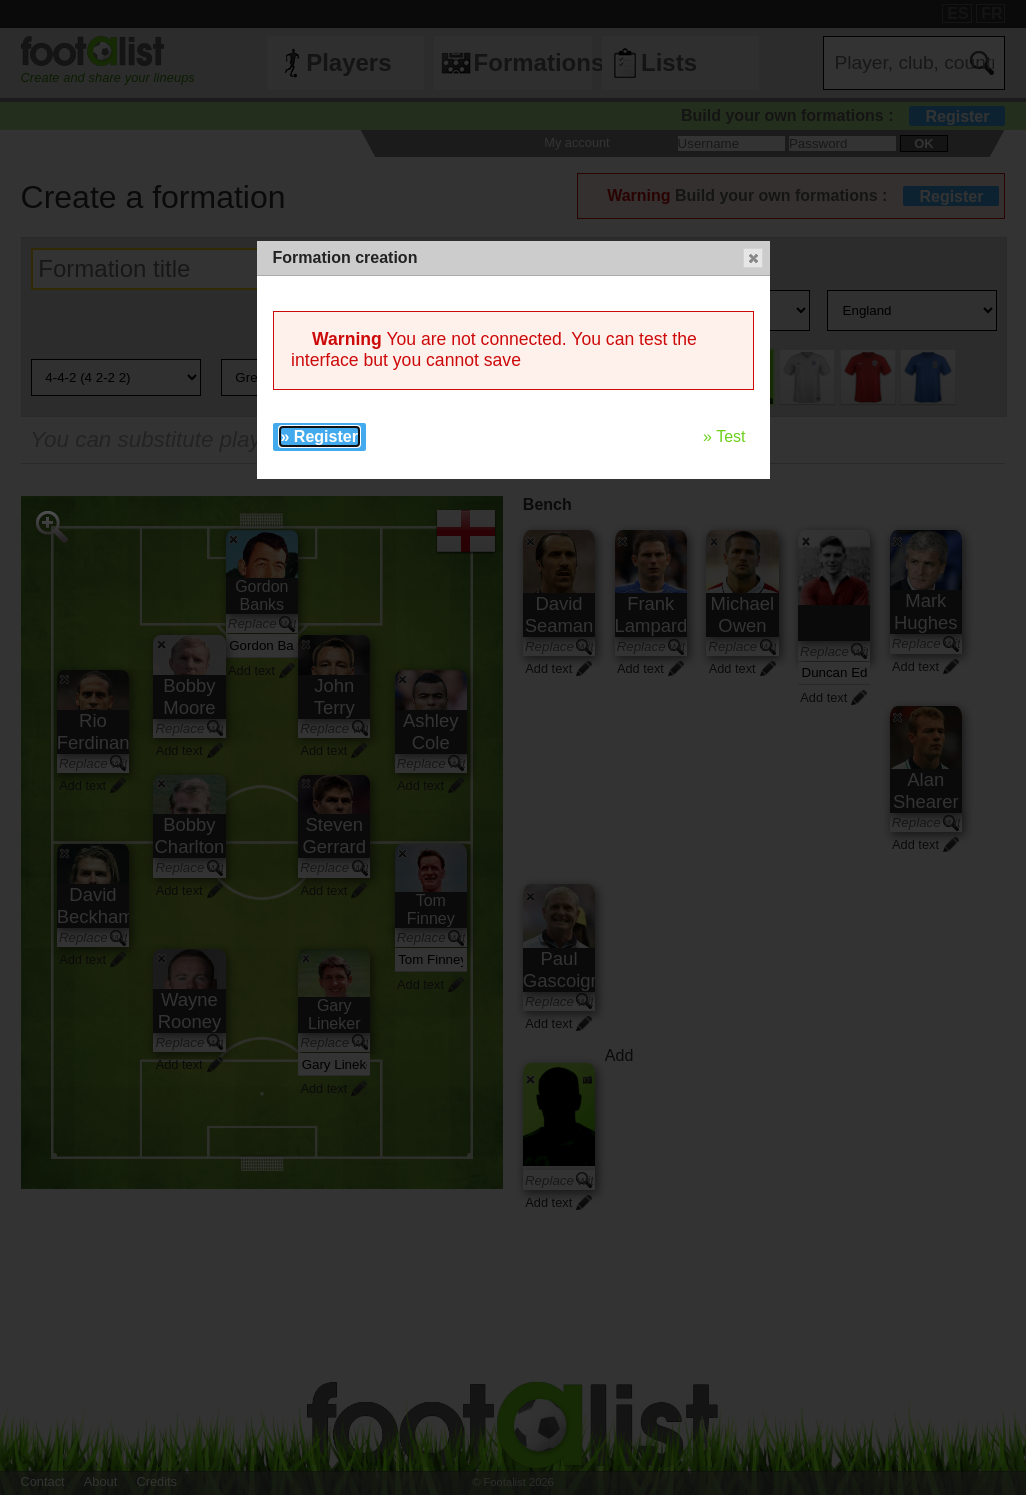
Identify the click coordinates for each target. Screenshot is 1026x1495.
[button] (753, 258)
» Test (724, 436)
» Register (319, 436)
